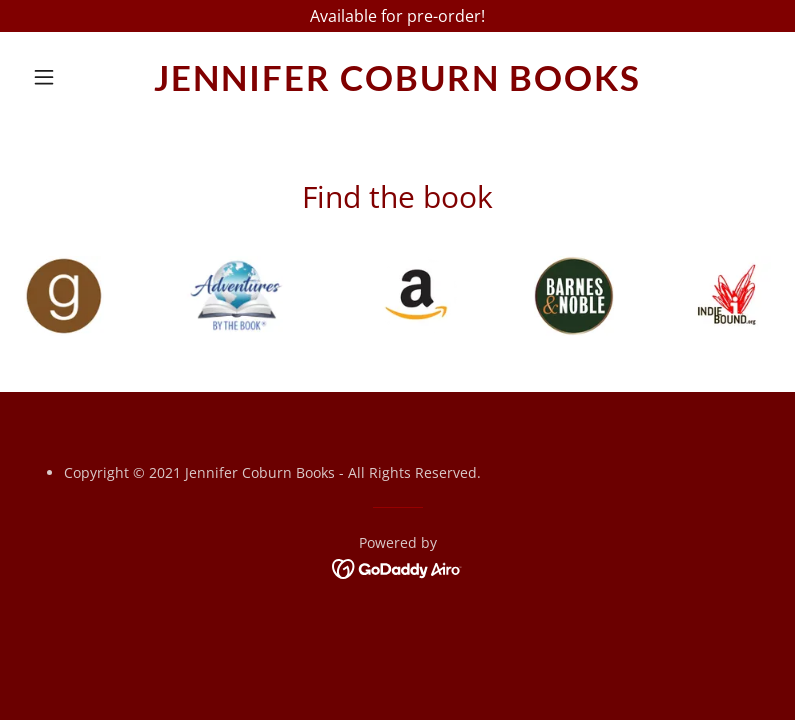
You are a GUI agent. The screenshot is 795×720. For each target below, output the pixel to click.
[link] (397, 85)
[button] (80, 77)
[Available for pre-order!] (397, 16)
